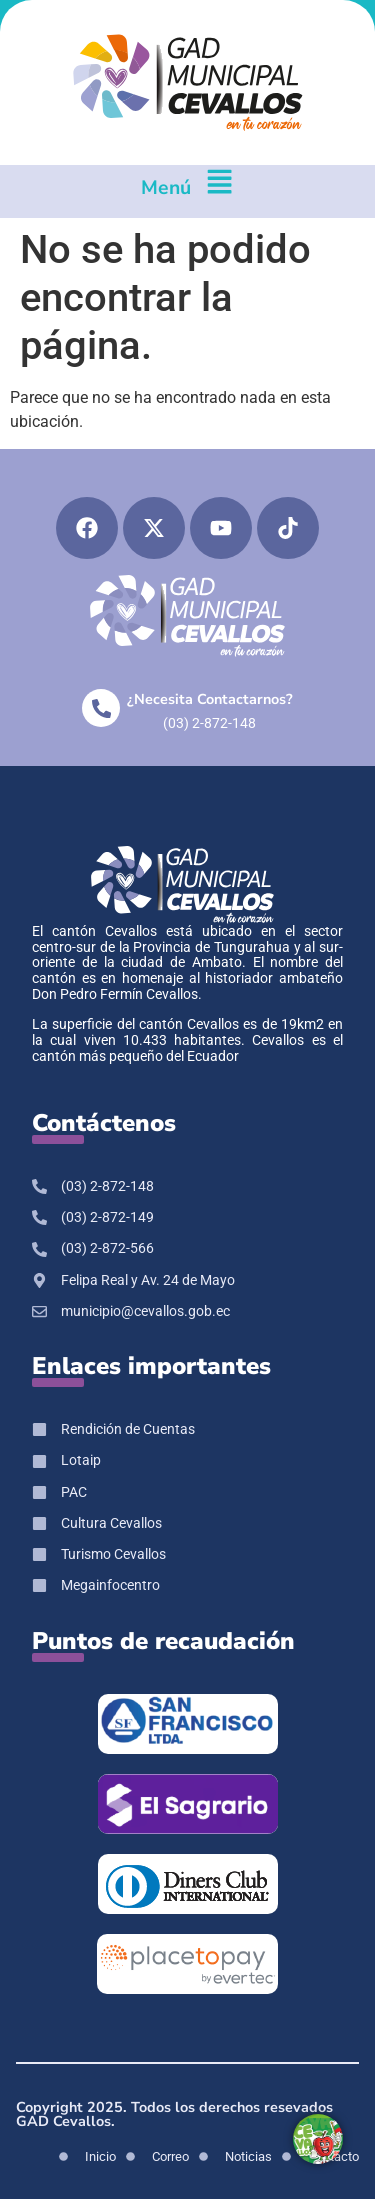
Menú (166, 187)
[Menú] (219, 191)
